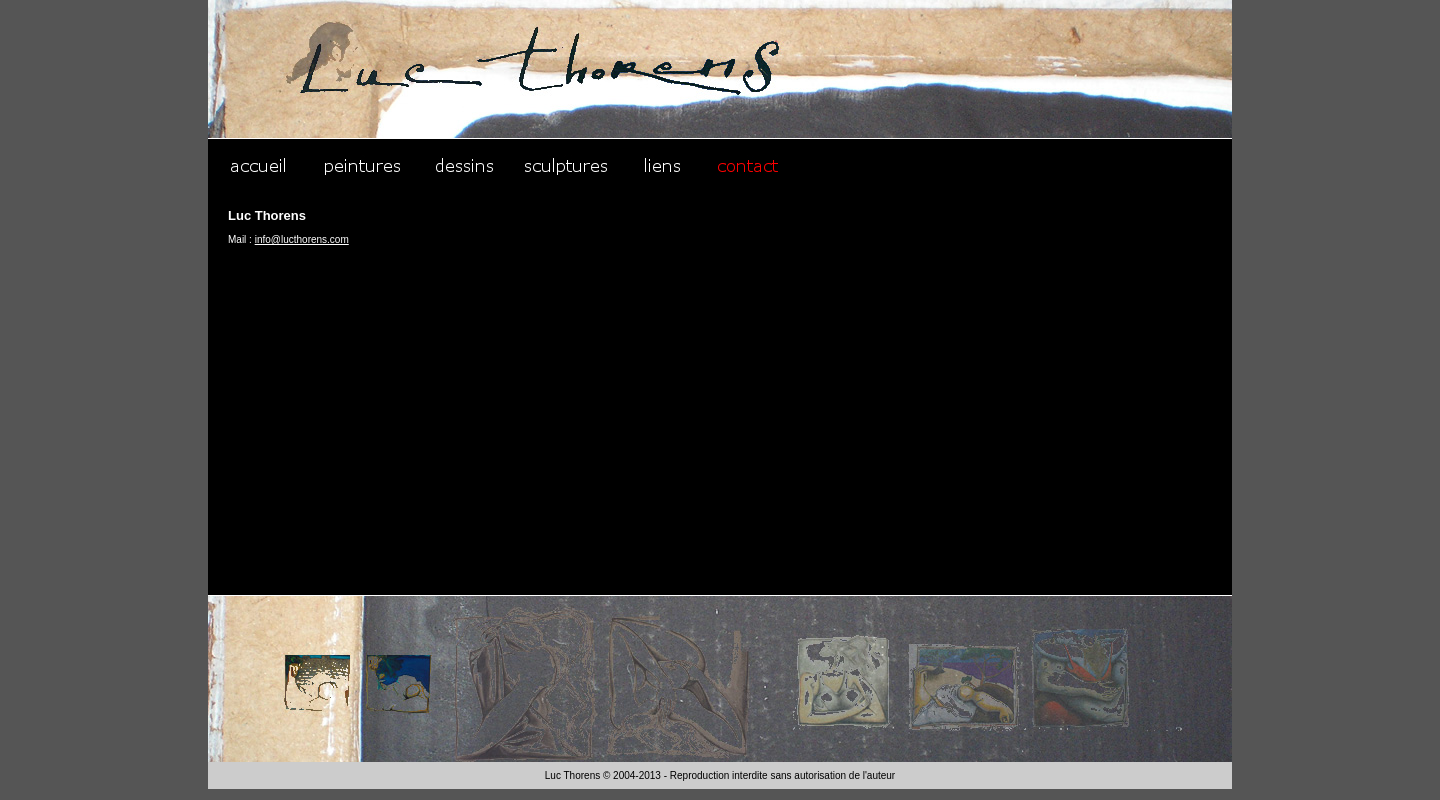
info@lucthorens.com (302, 239)
